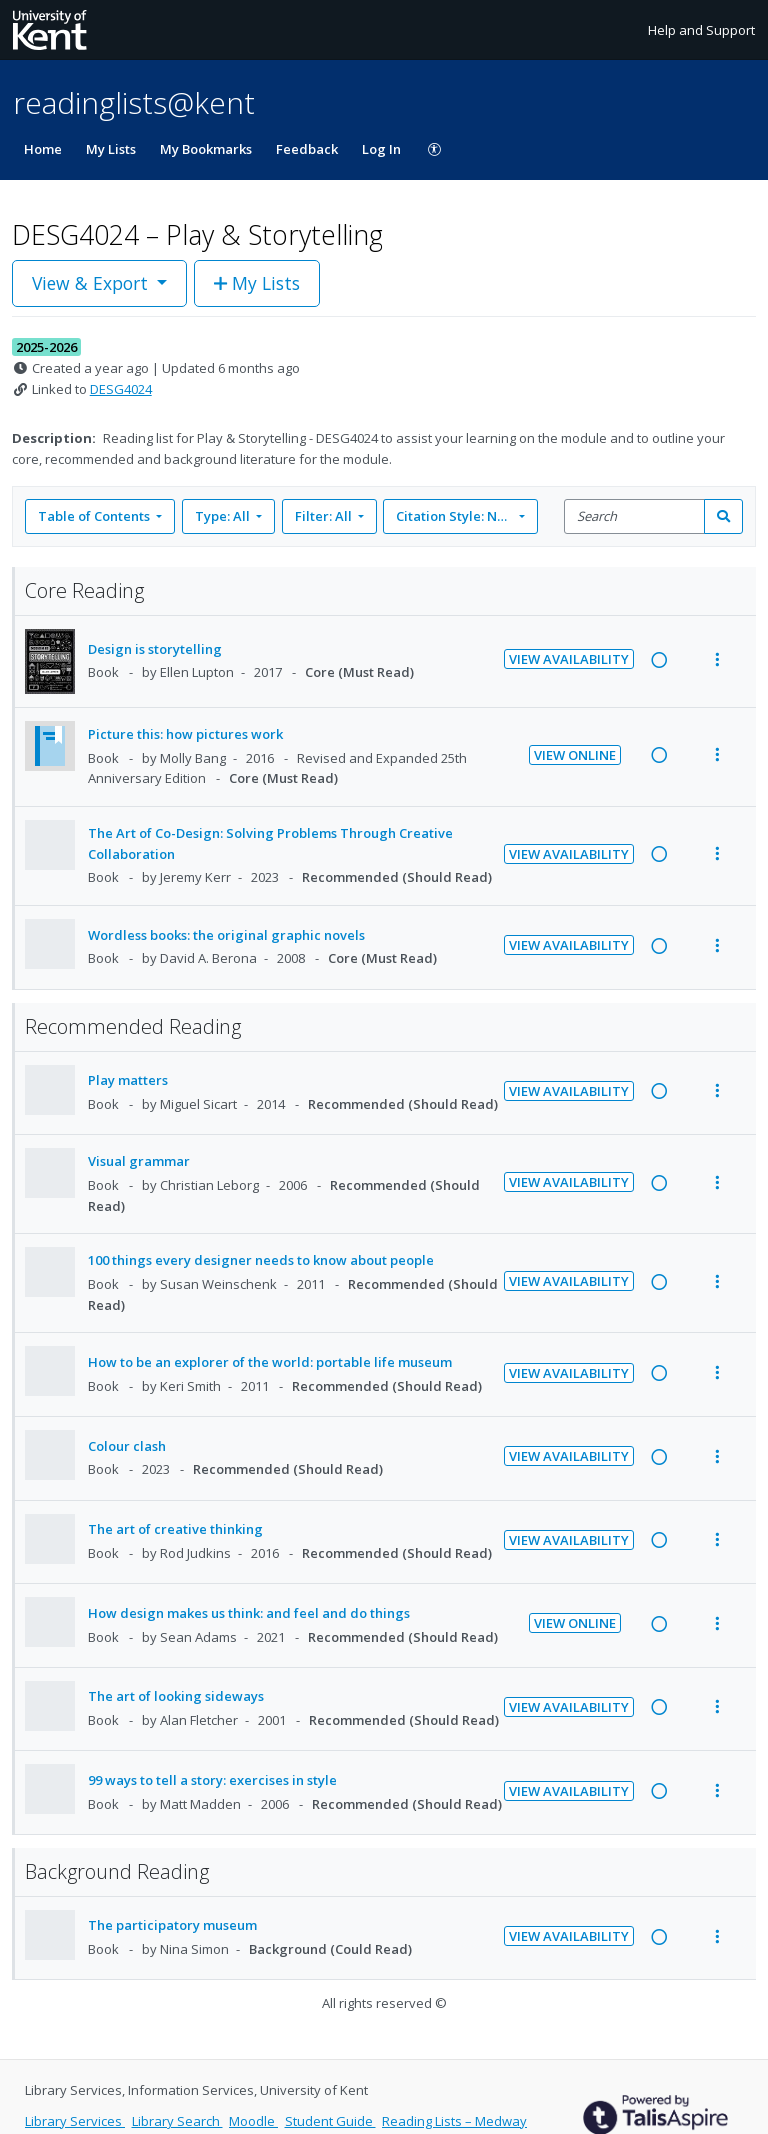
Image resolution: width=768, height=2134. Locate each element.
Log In (381, 149)
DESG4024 (121, 389)
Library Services (75, 2121)
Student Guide (330, 2121)
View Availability (569, 659)
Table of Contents (95, 516)
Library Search (177, 2121)
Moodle (253, 2121)
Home (43, 149)
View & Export (92, 283)
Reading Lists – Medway (454, 2121)
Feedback (307, 149)
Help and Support (701, 30)
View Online (575, 755)
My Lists (111, 149)
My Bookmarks (206, 149)
